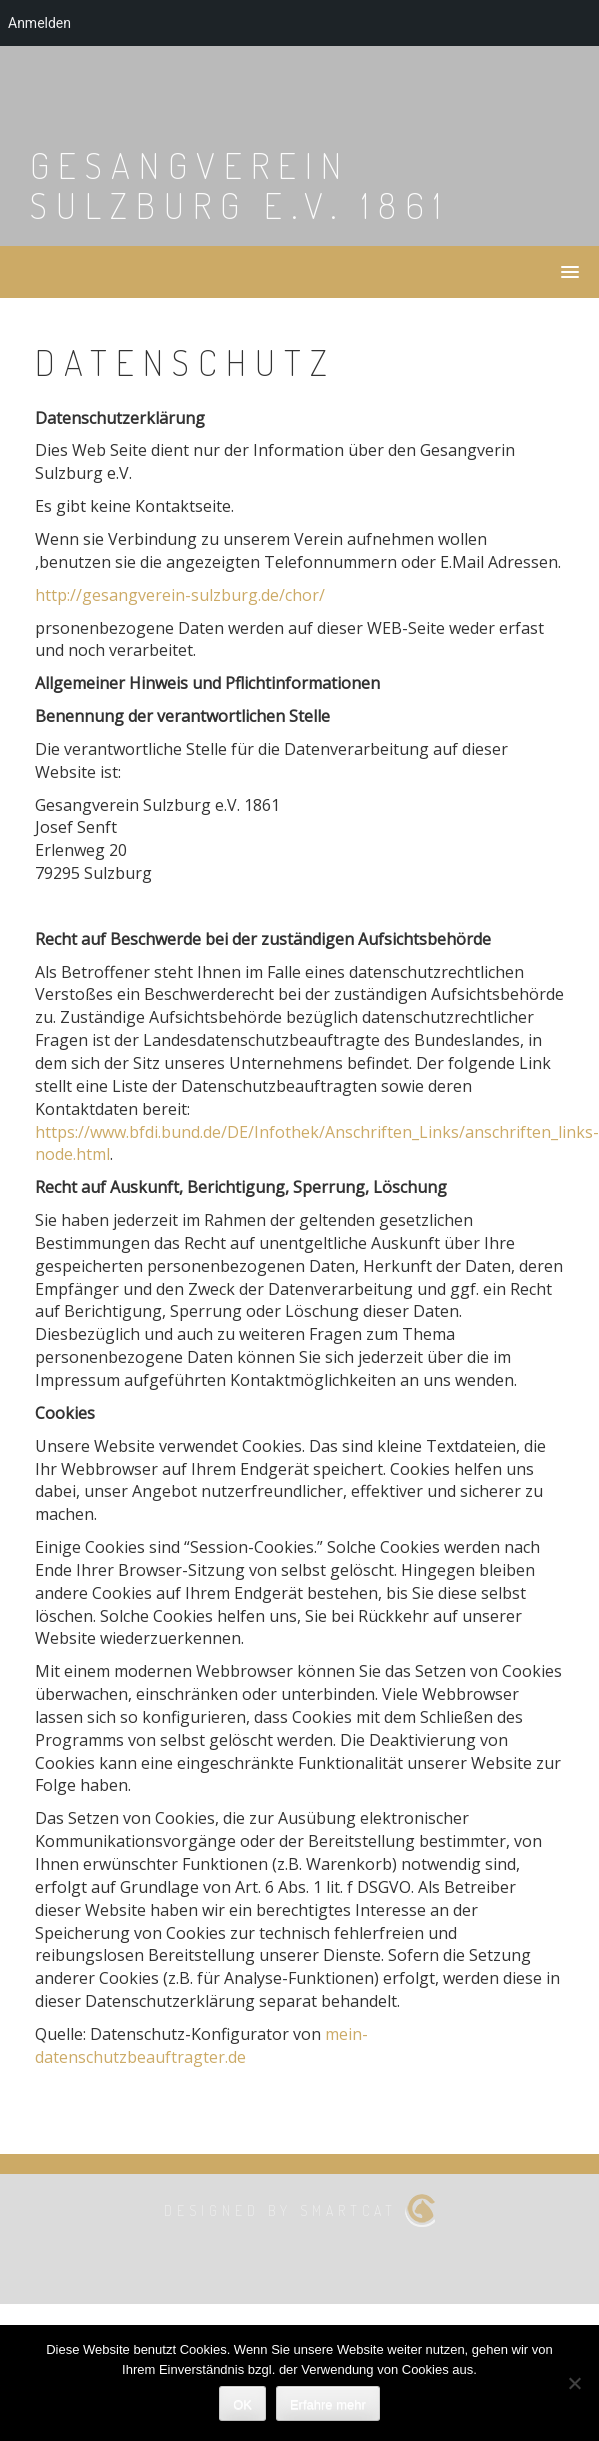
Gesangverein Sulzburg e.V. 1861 (240, 185)
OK (242, 2404)
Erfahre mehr (328, 2404)
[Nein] (574, 2383)
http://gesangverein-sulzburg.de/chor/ (180, 595)
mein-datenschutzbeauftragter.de (201, 2045)
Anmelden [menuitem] (39, 23)
